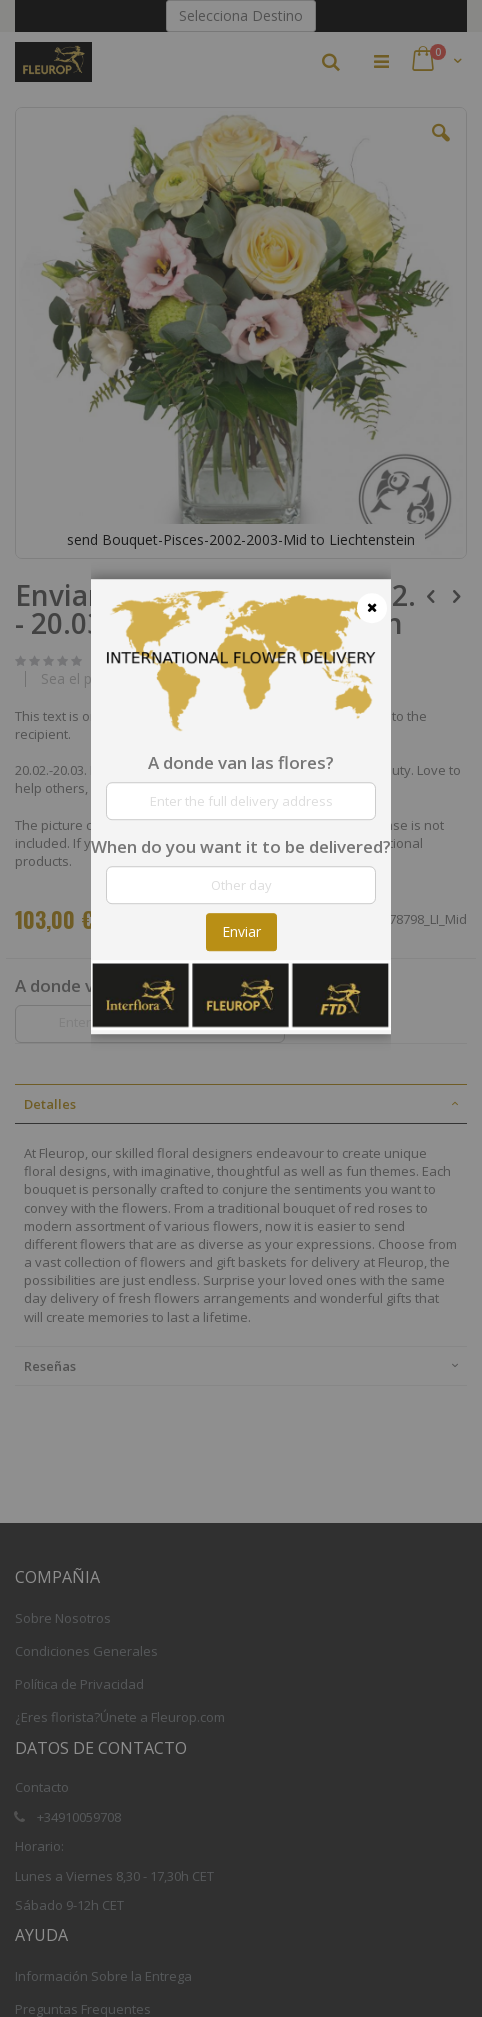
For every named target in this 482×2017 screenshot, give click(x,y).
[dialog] (241, 1008)
